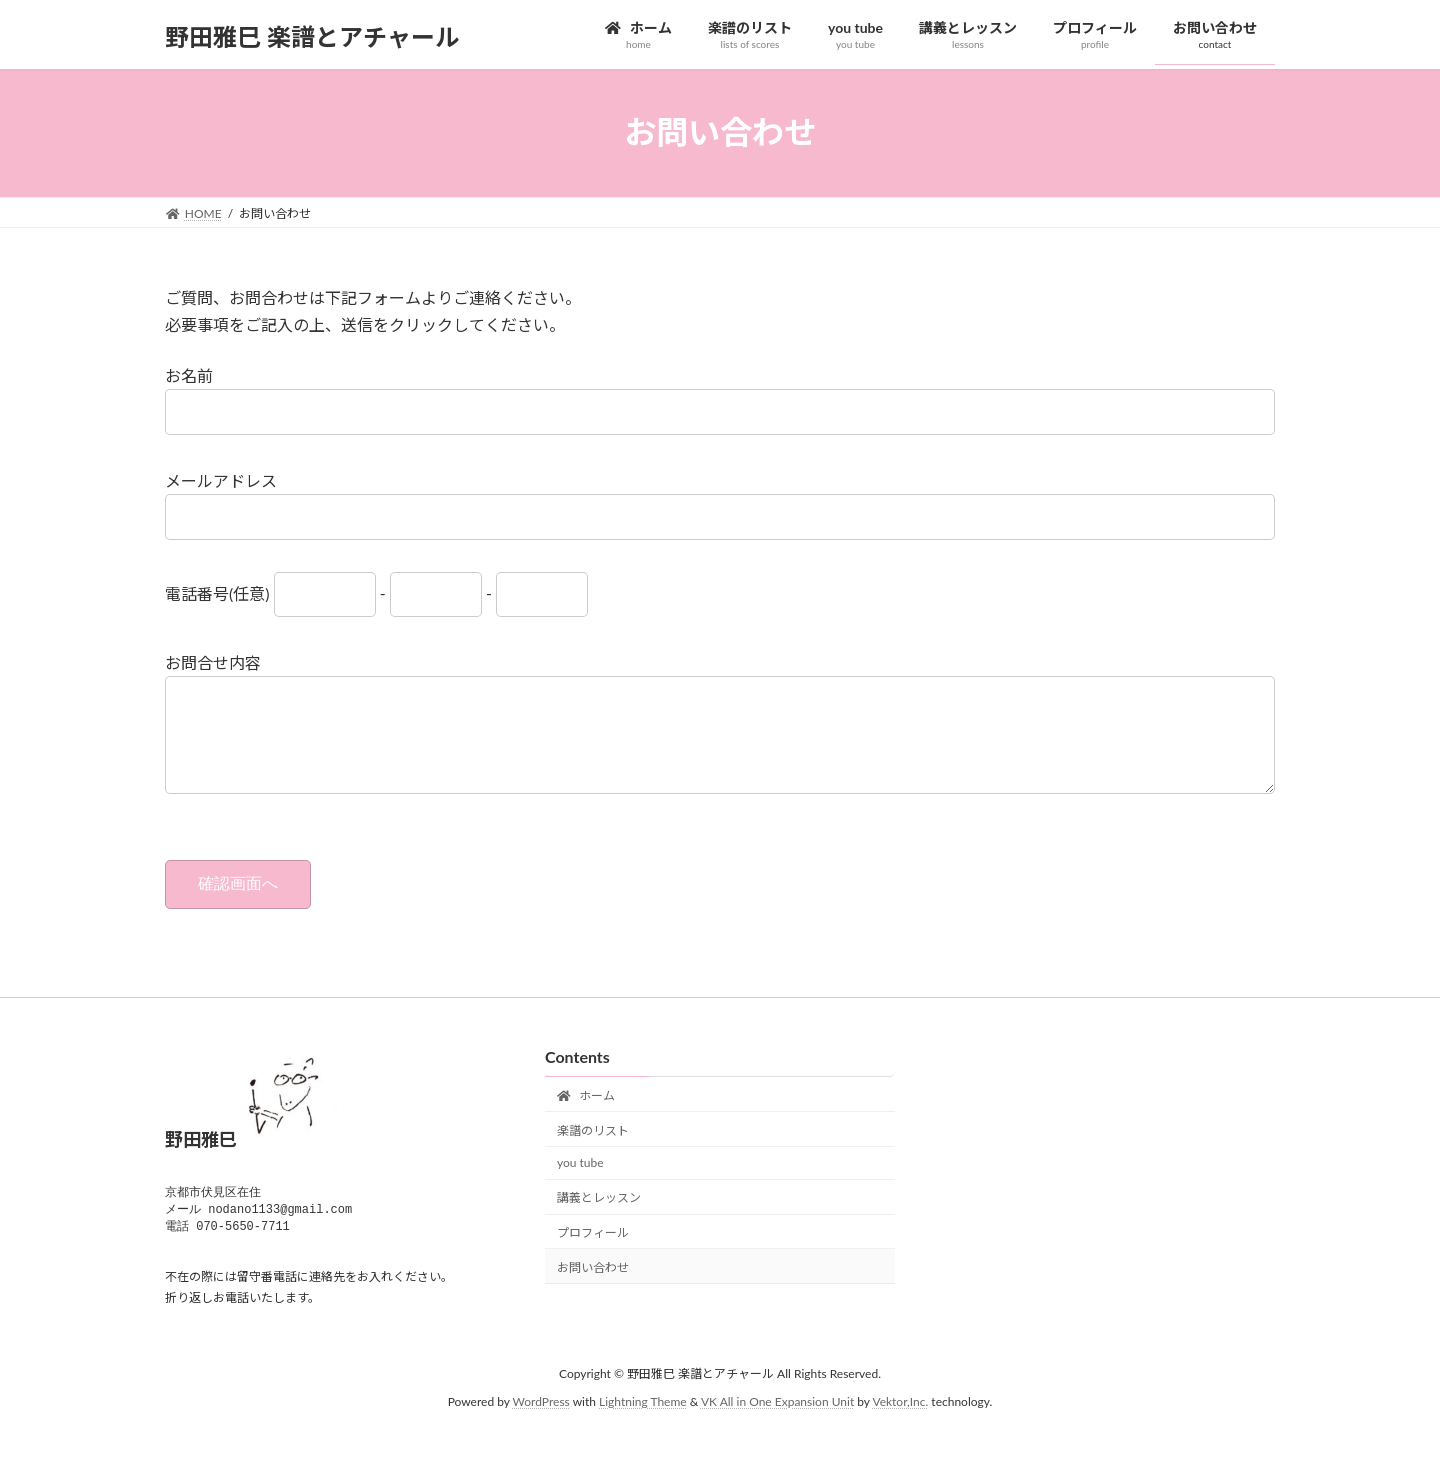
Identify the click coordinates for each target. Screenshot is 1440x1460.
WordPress (541, 1424)
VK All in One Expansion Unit (777, 1424)
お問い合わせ (593, 1287)
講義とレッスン (599, 1217)
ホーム (586, 1115)
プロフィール (593, 1252)
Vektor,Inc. (900, 1424)
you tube (580, 1182)
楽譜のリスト (593, 1149)
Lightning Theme (643, 1424)
